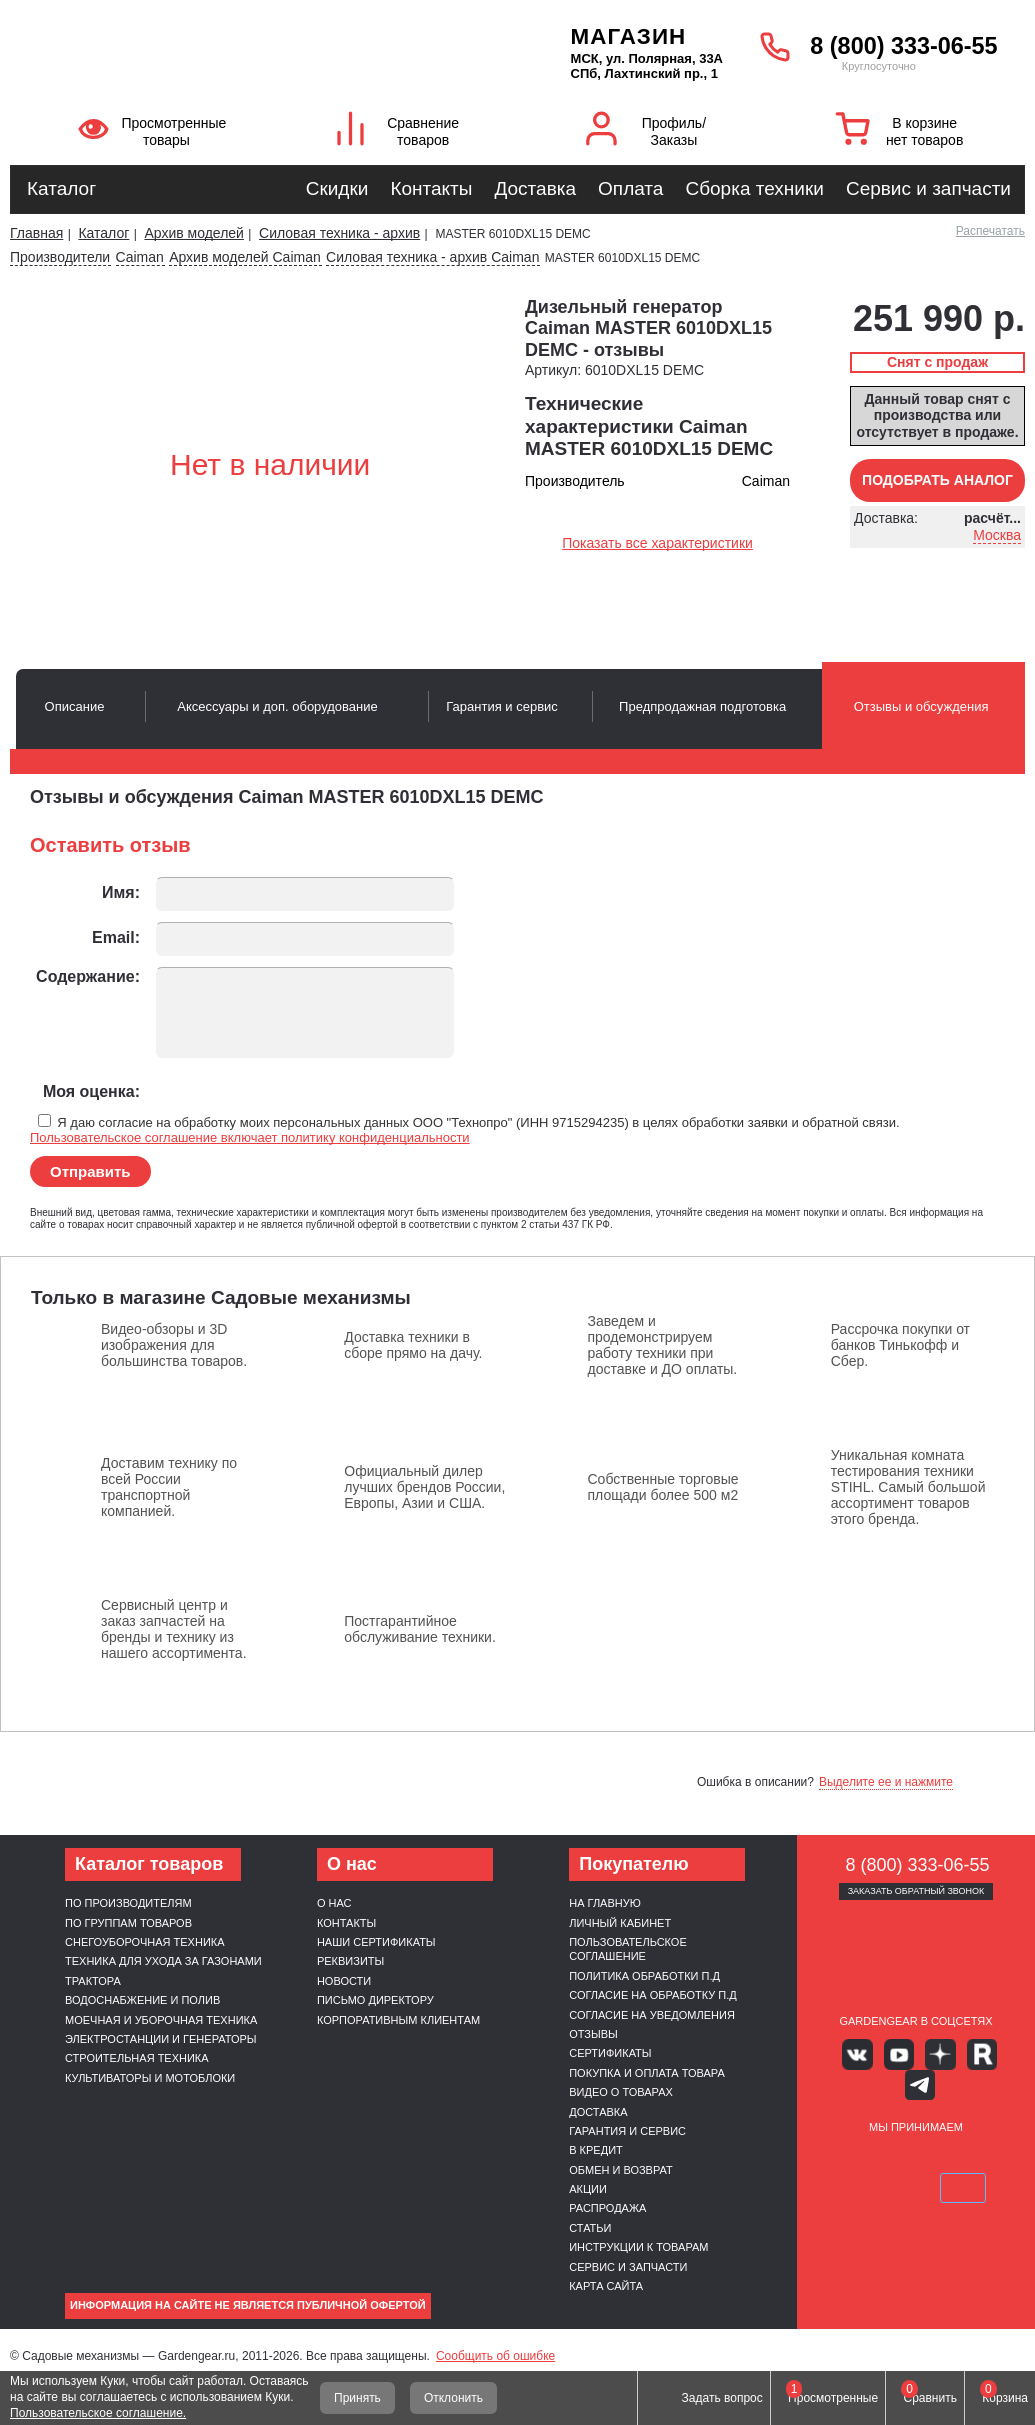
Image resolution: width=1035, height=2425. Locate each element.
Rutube (945, 2051)
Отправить (90, 1171)
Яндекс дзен (915, 2051)
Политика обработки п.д (644, 1976)
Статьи (590, 2228)
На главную (605, 1903)
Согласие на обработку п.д (653, 1995)
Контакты (431, 188)
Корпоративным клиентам (398, 2020)
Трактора (93, 1981)
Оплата (630, 188)
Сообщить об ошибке (495, 2356)
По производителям (128, 1903)
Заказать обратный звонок (916, 1891)
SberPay (916, 2152)
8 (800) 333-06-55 (903, 46)
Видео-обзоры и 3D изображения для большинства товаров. (174, 1345)
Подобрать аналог (937, 480)
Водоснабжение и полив (142, 2000)
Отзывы (593, 2034)
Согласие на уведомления (652, 2015)
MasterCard (893, 2123)
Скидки (337, 188)
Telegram (974, 2051)
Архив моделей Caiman (245, 257)
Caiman (140, 257)
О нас (334, 1903)
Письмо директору (375, 2000)
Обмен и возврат (621, 2170)
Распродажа (607, 2208)
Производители (60, 257)
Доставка (535, 188)
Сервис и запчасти (928, 188)
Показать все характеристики (657, 543)
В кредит (596, 2150)
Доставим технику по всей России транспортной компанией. (169, 1487)
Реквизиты (350, 1961)
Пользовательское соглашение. (98, 2413)
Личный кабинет (620, 1923)
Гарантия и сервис (627, 2131)
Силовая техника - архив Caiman (432, 257)
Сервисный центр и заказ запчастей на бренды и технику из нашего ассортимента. (174, 1629)
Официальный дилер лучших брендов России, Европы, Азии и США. (424, 1487)
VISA (846, 2123)
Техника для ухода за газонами (163, 1961)
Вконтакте (857, 2051)
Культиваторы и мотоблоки (150, 2078)
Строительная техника (137, 2058)
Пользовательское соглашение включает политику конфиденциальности (250, 1137)
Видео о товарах (621, 2092)
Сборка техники (754, 188)
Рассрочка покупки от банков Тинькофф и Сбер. (900, 1345)
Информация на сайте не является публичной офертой (248, 2305)
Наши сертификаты (376, 1942)
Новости (344, 1981)
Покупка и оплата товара (647, 2073)
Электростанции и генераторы (161, 2039)
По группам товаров (128, 1923)
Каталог (61, 188)
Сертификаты (610, 2053)
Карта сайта (606, 2286)
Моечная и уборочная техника (161, 2020)
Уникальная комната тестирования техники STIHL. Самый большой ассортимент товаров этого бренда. (908, 1487)
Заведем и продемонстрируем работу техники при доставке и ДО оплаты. (663, 1345)
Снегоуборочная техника (145, 1942)
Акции (588, 2189)
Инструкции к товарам (638, 2247)
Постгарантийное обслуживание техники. (420, 1629)
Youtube (886, 2051)
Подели (963, 2123)
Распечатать (990, 231)
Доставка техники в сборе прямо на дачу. (413, 1345)
